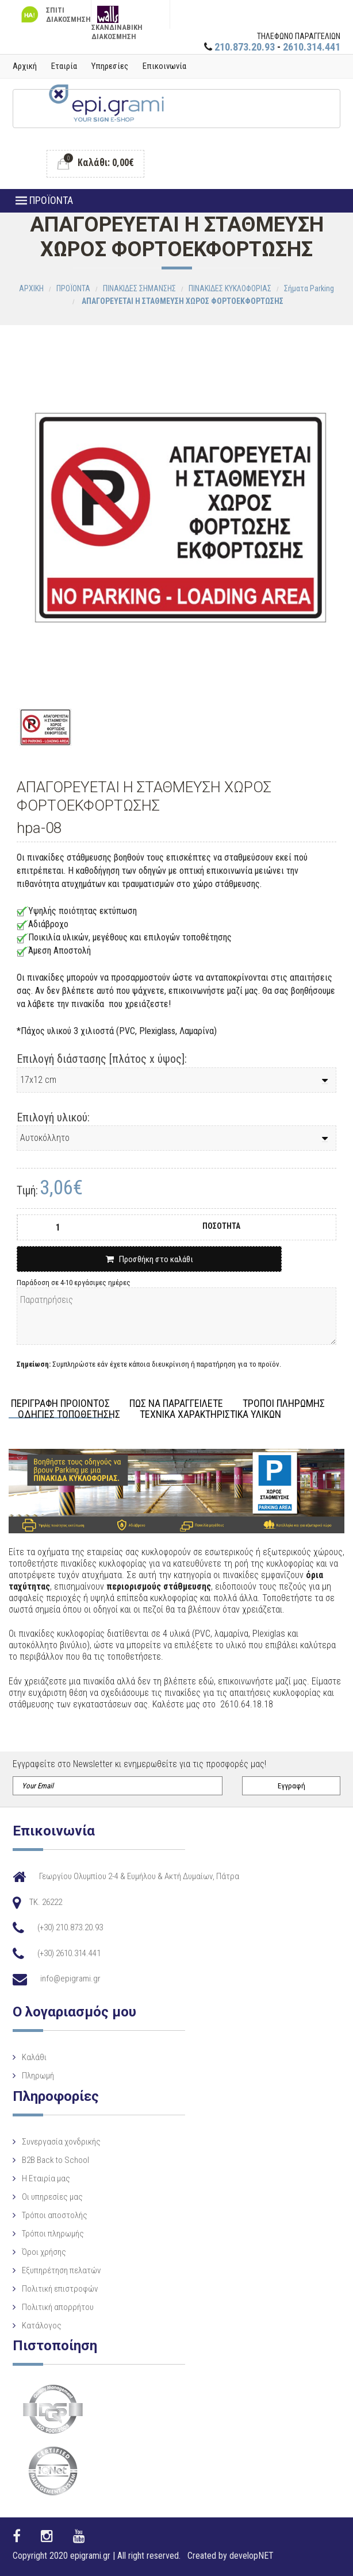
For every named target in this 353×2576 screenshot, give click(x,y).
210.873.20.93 (244, 47)
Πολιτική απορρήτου (58, 2307)
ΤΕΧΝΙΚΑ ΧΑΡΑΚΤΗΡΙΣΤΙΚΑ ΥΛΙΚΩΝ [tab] (210, 1414)
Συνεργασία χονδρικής (61, 2142)
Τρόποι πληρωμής (53, 2233)
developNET (251, 2555)
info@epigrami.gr (70, 1978)
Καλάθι (34, 2057)
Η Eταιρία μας (46, 2178)
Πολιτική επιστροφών (60, 2289)
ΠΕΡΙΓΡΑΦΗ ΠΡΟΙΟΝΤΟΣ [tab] (60, 1403)
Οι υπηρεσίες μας (52, 2197)
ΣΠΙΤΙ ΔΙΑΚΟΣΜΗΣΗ (54, 15)
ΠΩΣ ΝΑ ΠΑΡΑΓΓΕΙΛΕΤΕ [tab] (176, 1403)
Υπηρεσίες (109, 66)
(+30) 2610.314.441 (69, 1953)
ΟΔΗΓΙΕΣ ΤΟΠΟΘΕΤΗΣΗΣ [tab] (69, 1414)
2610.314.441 (311, 47)
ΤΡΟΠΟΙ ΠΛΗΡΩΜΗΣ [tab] (284, 1403)
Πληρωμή (38, 2075)
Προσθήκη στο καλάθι (149, 1259)
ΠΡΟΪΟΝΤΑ (44, 200)
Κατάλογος (42, 2325)
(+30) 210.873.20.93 (70, 1927)
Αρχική (25, 66)
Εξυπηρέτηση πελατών (61, 2270)
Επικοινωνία (164, 66)
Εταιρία (64, 66)
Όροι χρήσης (44, 2252)
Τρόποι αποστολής (54, 2215)
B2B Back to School (55, 2160)
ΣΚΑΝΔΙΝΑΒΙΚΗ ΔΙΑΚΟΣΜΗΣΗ (117, 17)
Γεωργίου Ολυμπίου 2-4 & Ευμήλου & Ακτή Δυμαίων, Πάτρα (139, 1876)
